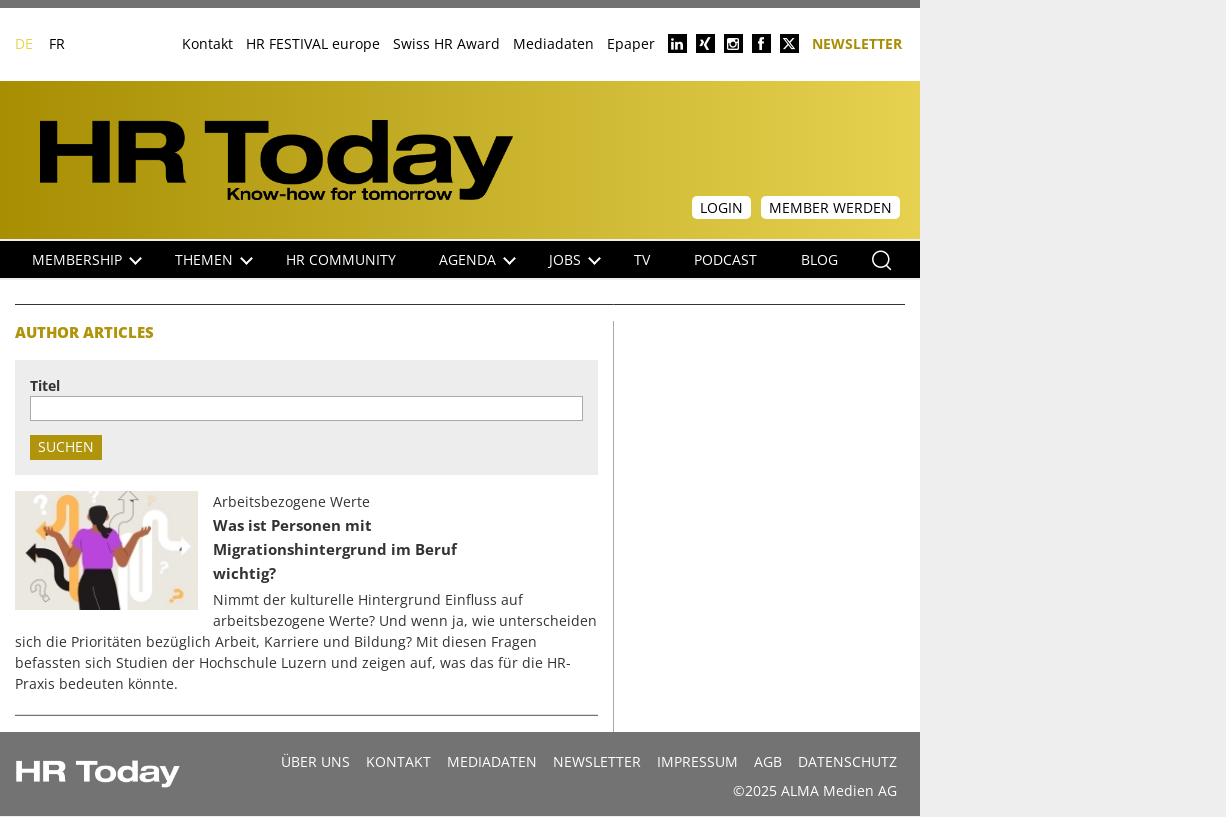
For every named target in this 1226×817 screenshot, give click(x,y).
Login (721, 207)
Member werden (830, 207)
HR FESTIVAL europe (313, 43)
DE (24, 43)
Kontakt (207, 43)
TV (642, 259)
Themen (214, 259)
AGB (768, 761)
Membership (87, 259)
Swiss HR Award (446, 43)
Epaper (631, 43)
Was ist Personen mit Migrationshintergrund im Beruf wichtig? (335, 549)
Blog (819, 259)
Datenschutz (847, 761)
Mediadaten (553, 43)
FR (57, 43)
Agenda (477, 259)
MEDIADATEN (492, 761)
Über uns (315, 761)
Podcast (725, 259)
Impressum (697, 761)
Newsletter (857, 42)
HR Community (341, 259)
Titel (45, 385)
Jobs (575, 259)
